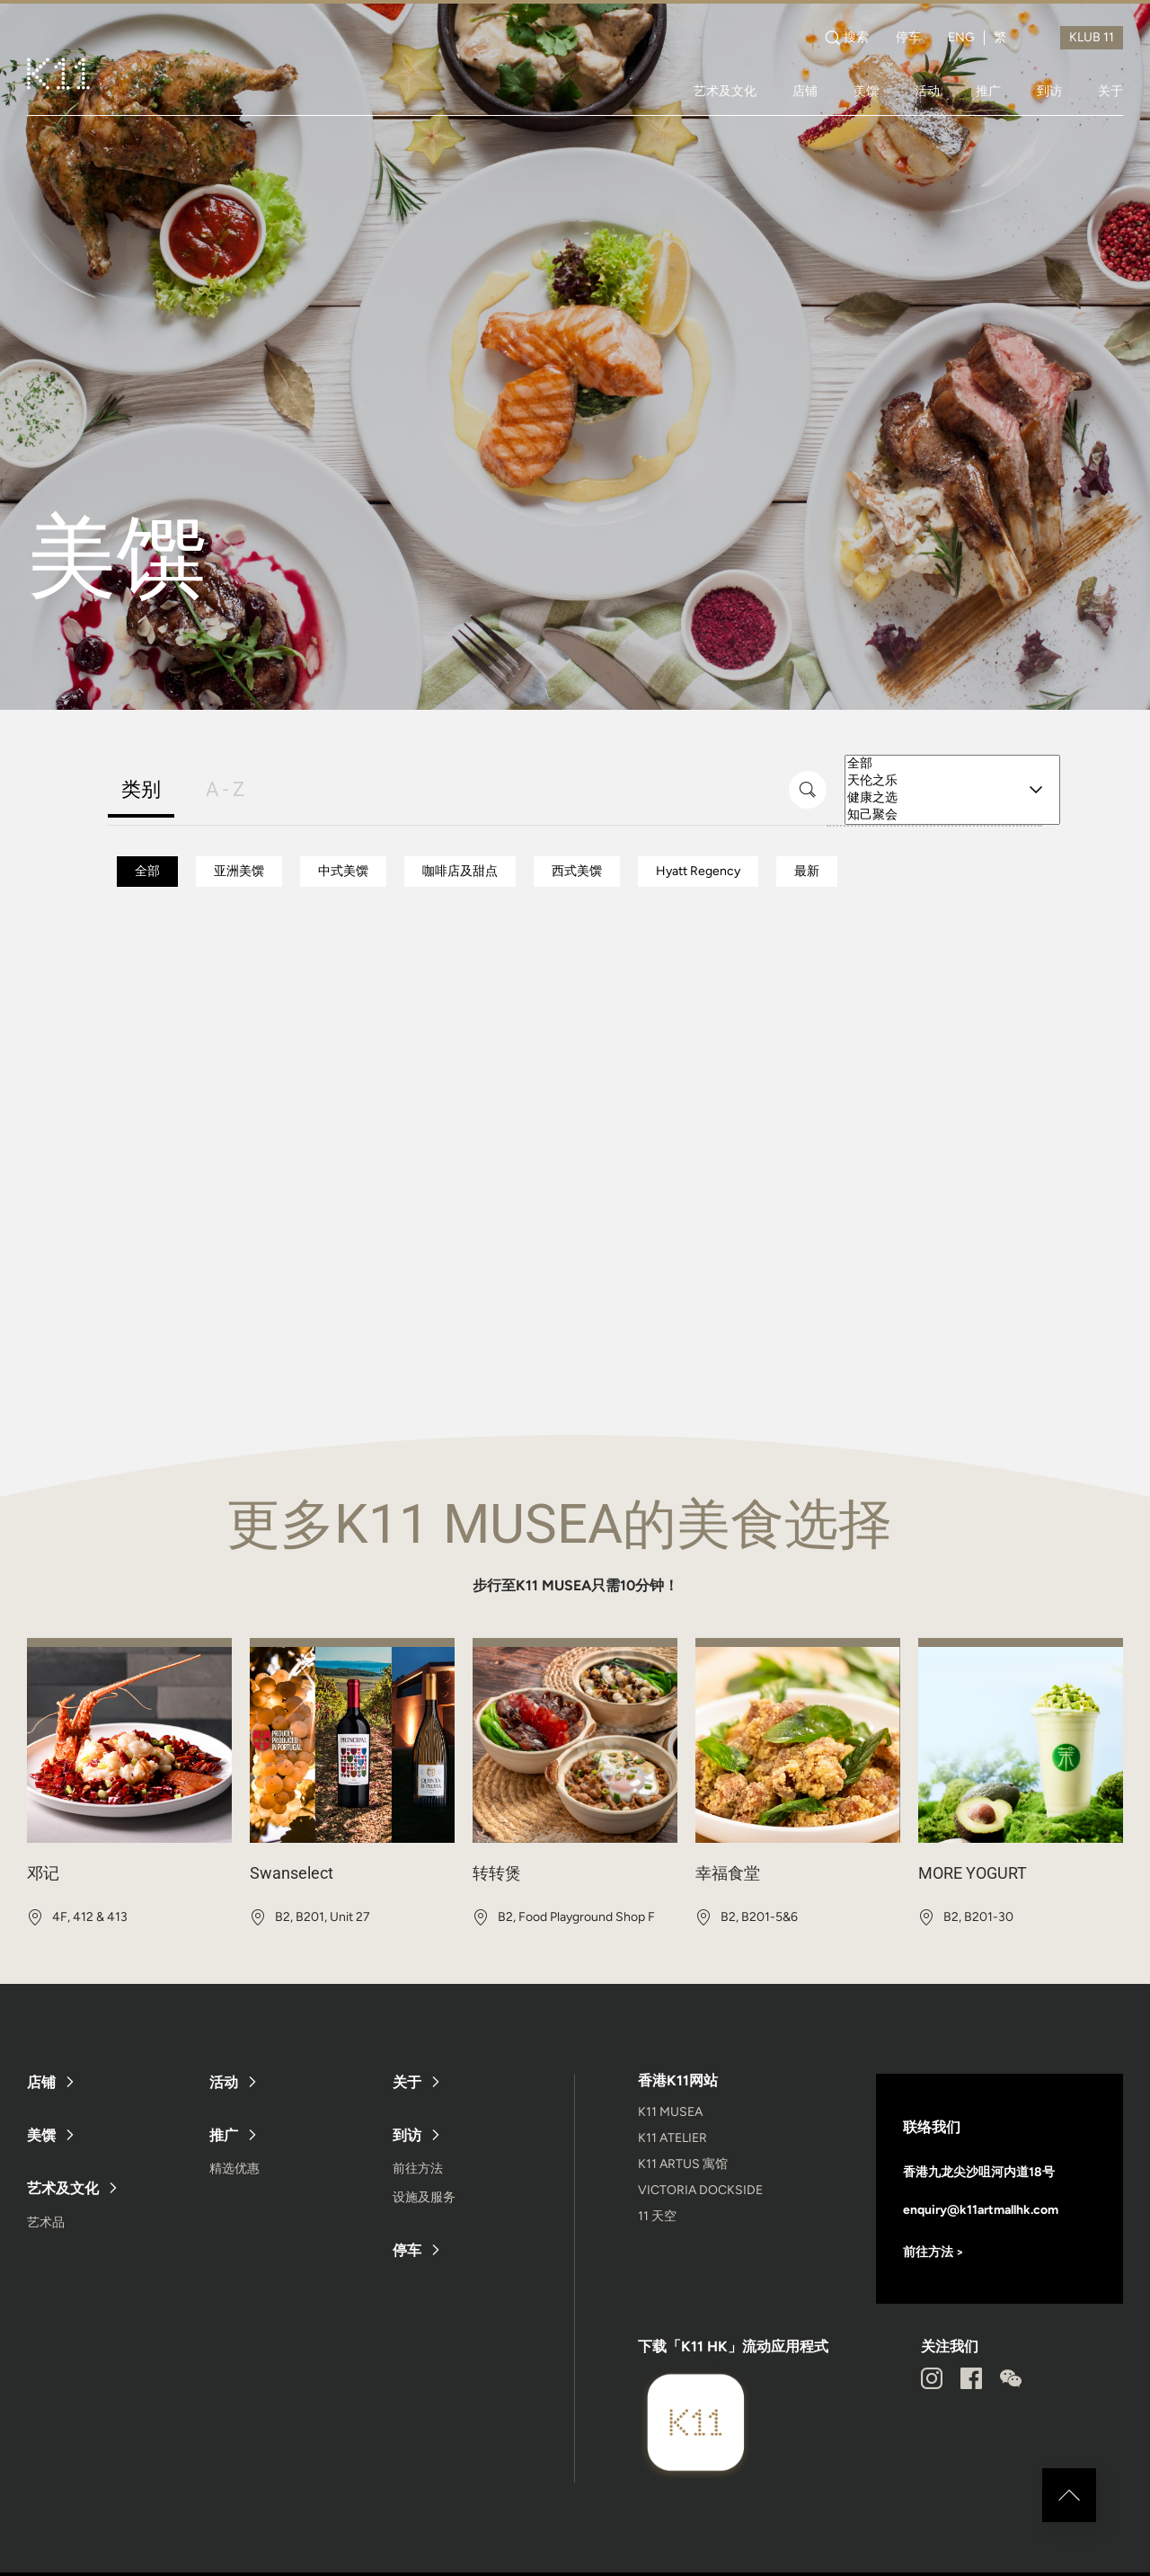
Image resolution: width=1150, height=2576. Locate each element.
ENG (961, 37)
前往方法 (418, 2168)
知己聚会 (952, 815)
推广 (988, 91)
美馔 (866, 91)
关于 (1110, 91)
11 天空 (657, 2216)
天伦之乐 (952, 781)
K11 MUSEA (670, 2112)
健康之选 (952, 798)
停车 (908, 37)
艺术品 (46, 2222)
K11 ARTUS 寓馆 (683, 2164)
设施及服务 (424, 2197)
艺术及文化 (725, 91)
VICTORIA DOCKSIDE (700, 2190)
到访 (1049, 91)
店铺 (805, 91)
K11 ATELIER (672, 2138)
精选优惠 (234, 2168)
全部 (952, 764)
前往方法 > (933, 2252)
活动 (927, 91)
